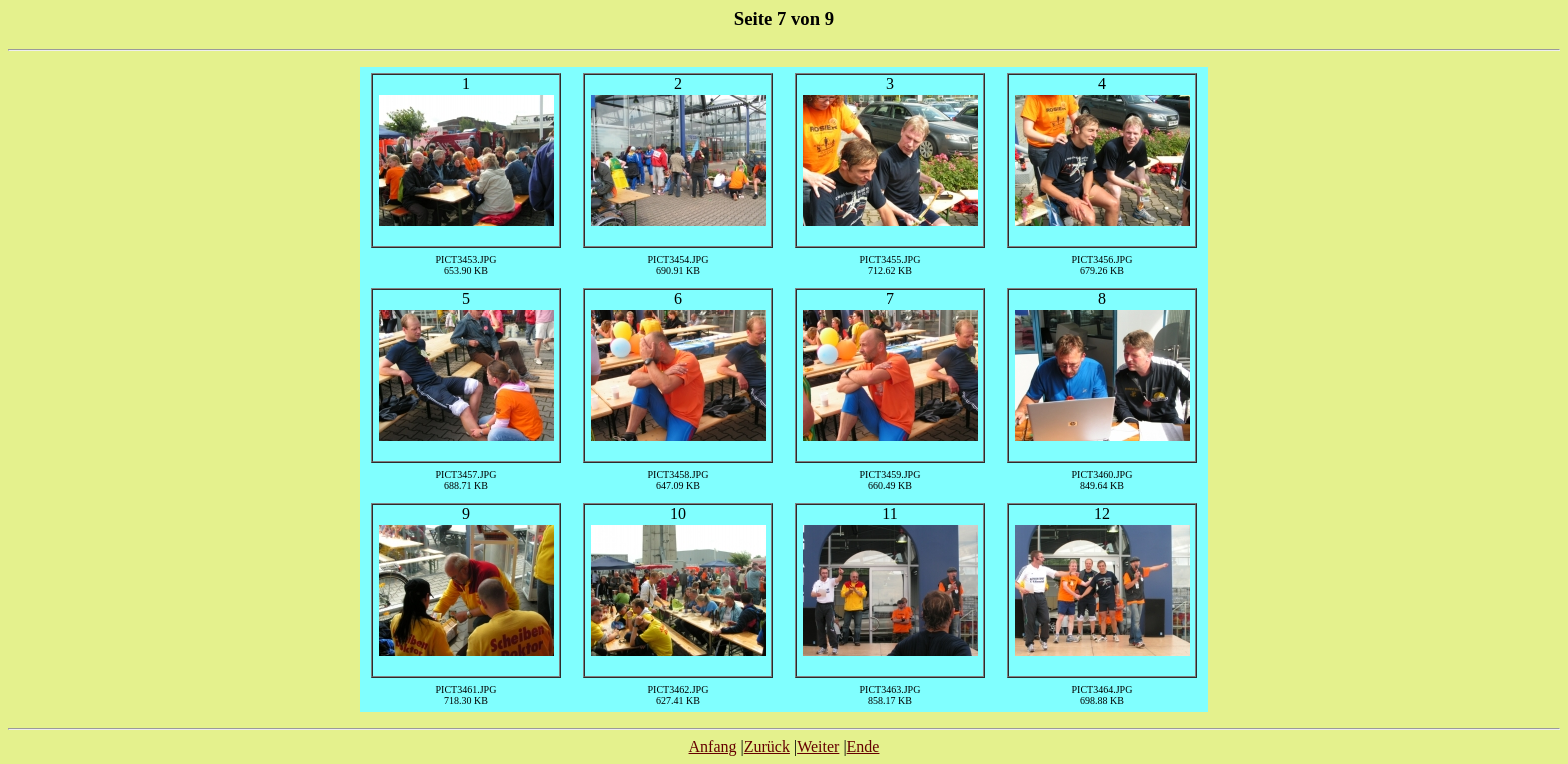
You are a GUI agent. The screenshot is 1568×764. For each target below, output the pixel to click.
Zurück (767, 746)
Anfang (713, 746)
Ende (863, 746)
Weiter (818, 746)
